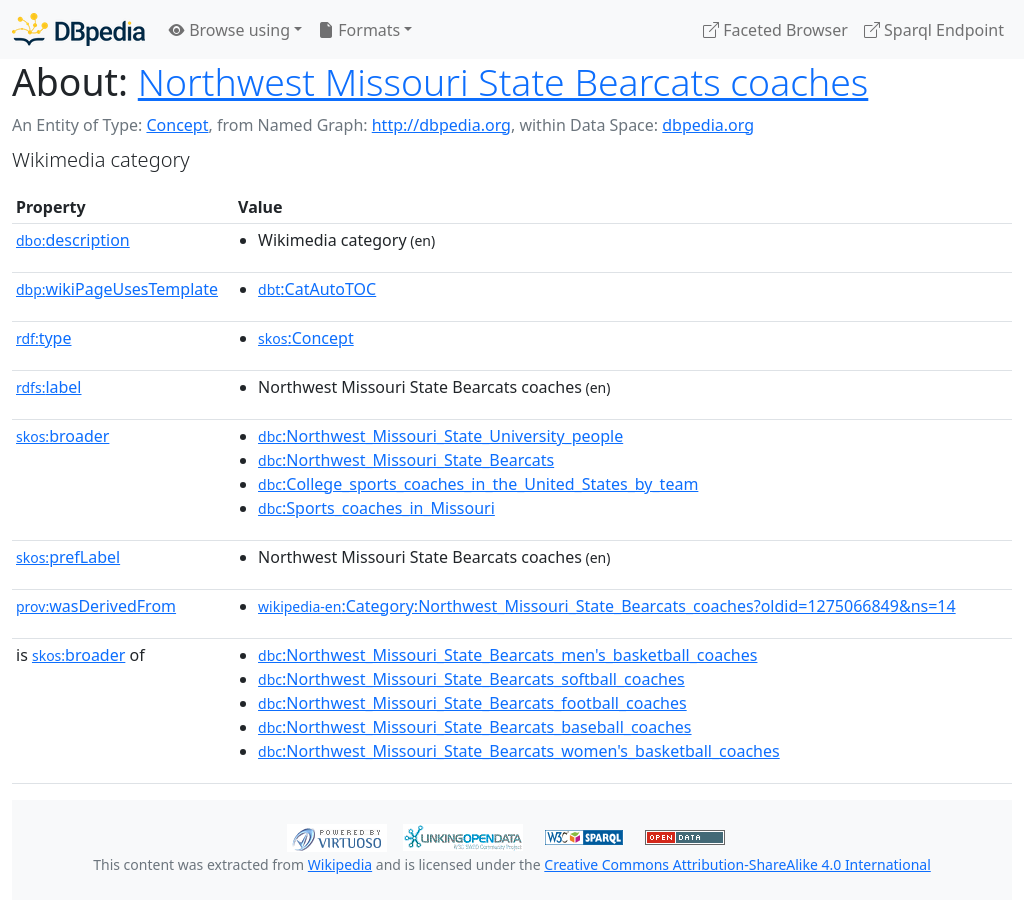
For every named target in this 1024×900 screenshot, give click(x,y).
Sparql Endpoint (934, 30)
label (49, 387)
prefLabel (68, 557)
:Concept (306, 338)
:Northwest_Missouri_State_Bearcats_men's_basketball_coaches (507, 655)
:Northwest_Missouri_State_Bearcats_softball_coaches (471, 679)
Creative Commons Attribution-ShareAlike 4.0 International (737, 864)
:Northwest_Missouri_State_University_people (440, 436)
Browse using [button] (229, 30)
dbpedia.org (708, 125)
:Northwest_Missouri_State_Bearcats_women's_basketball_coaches (519, 751)
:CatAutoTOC (317, 289)
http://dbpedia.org (441, 125)
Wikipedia (340, 864)
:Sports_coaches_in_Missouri (376, 508)
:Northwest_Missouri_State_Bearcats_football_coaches (472, 703)
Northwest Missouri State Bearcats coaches (503, 81)
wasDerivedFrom (96, 606)
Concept (177, 125)
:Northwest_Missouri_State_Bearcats (406, 460)
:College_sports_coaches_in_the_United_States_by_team (478, 484)
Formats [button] (359, 30)
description (73, 240)
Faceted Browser (775, 30)
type (44, 338)
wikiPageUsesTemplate (117, 289)
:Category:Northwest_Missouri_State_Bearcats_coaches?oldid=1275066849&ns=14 (607, 606)
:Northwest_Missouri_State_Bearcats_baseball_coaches (474, 727)
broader (62, 436)
